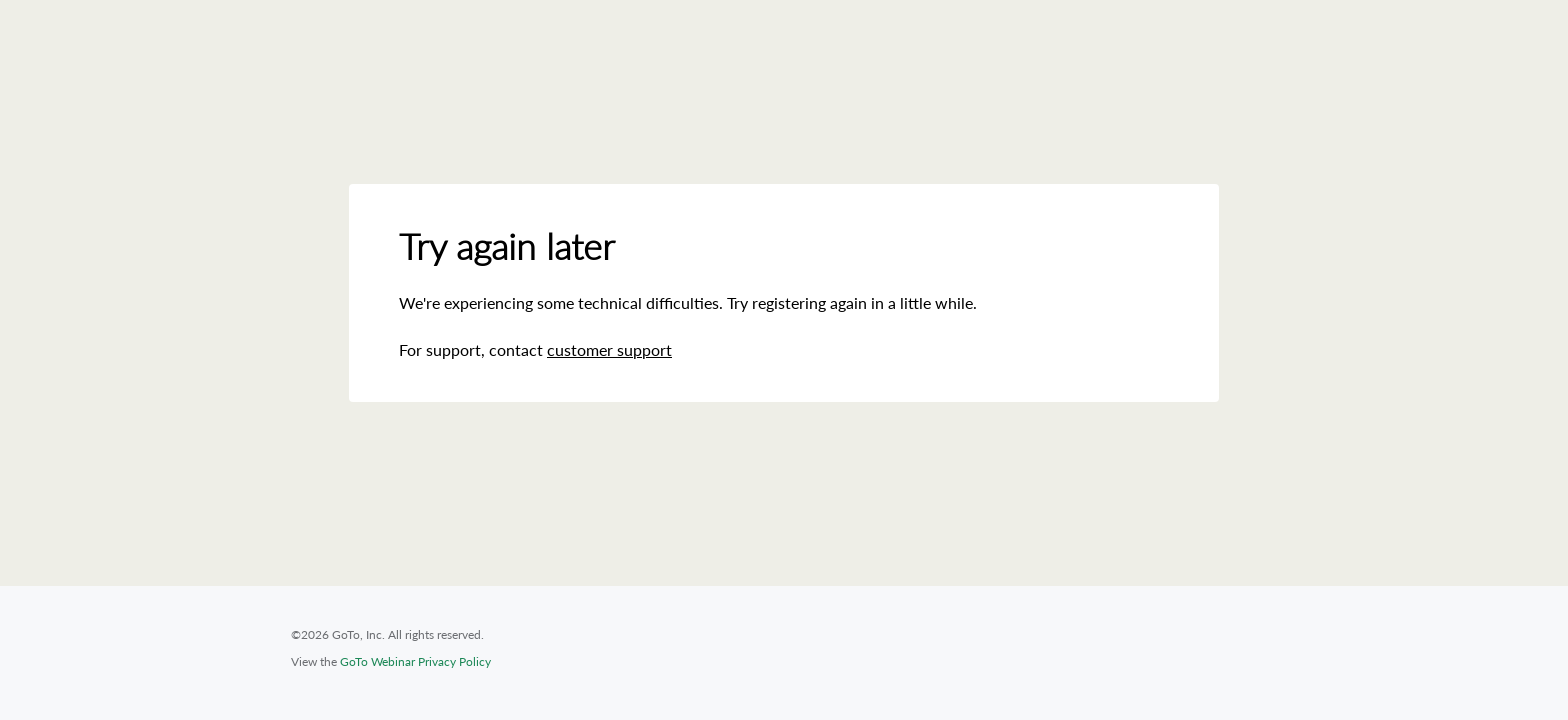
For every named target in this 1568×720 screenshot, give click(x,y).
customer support (609, 349)
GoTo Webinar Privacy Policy (415, 661)
